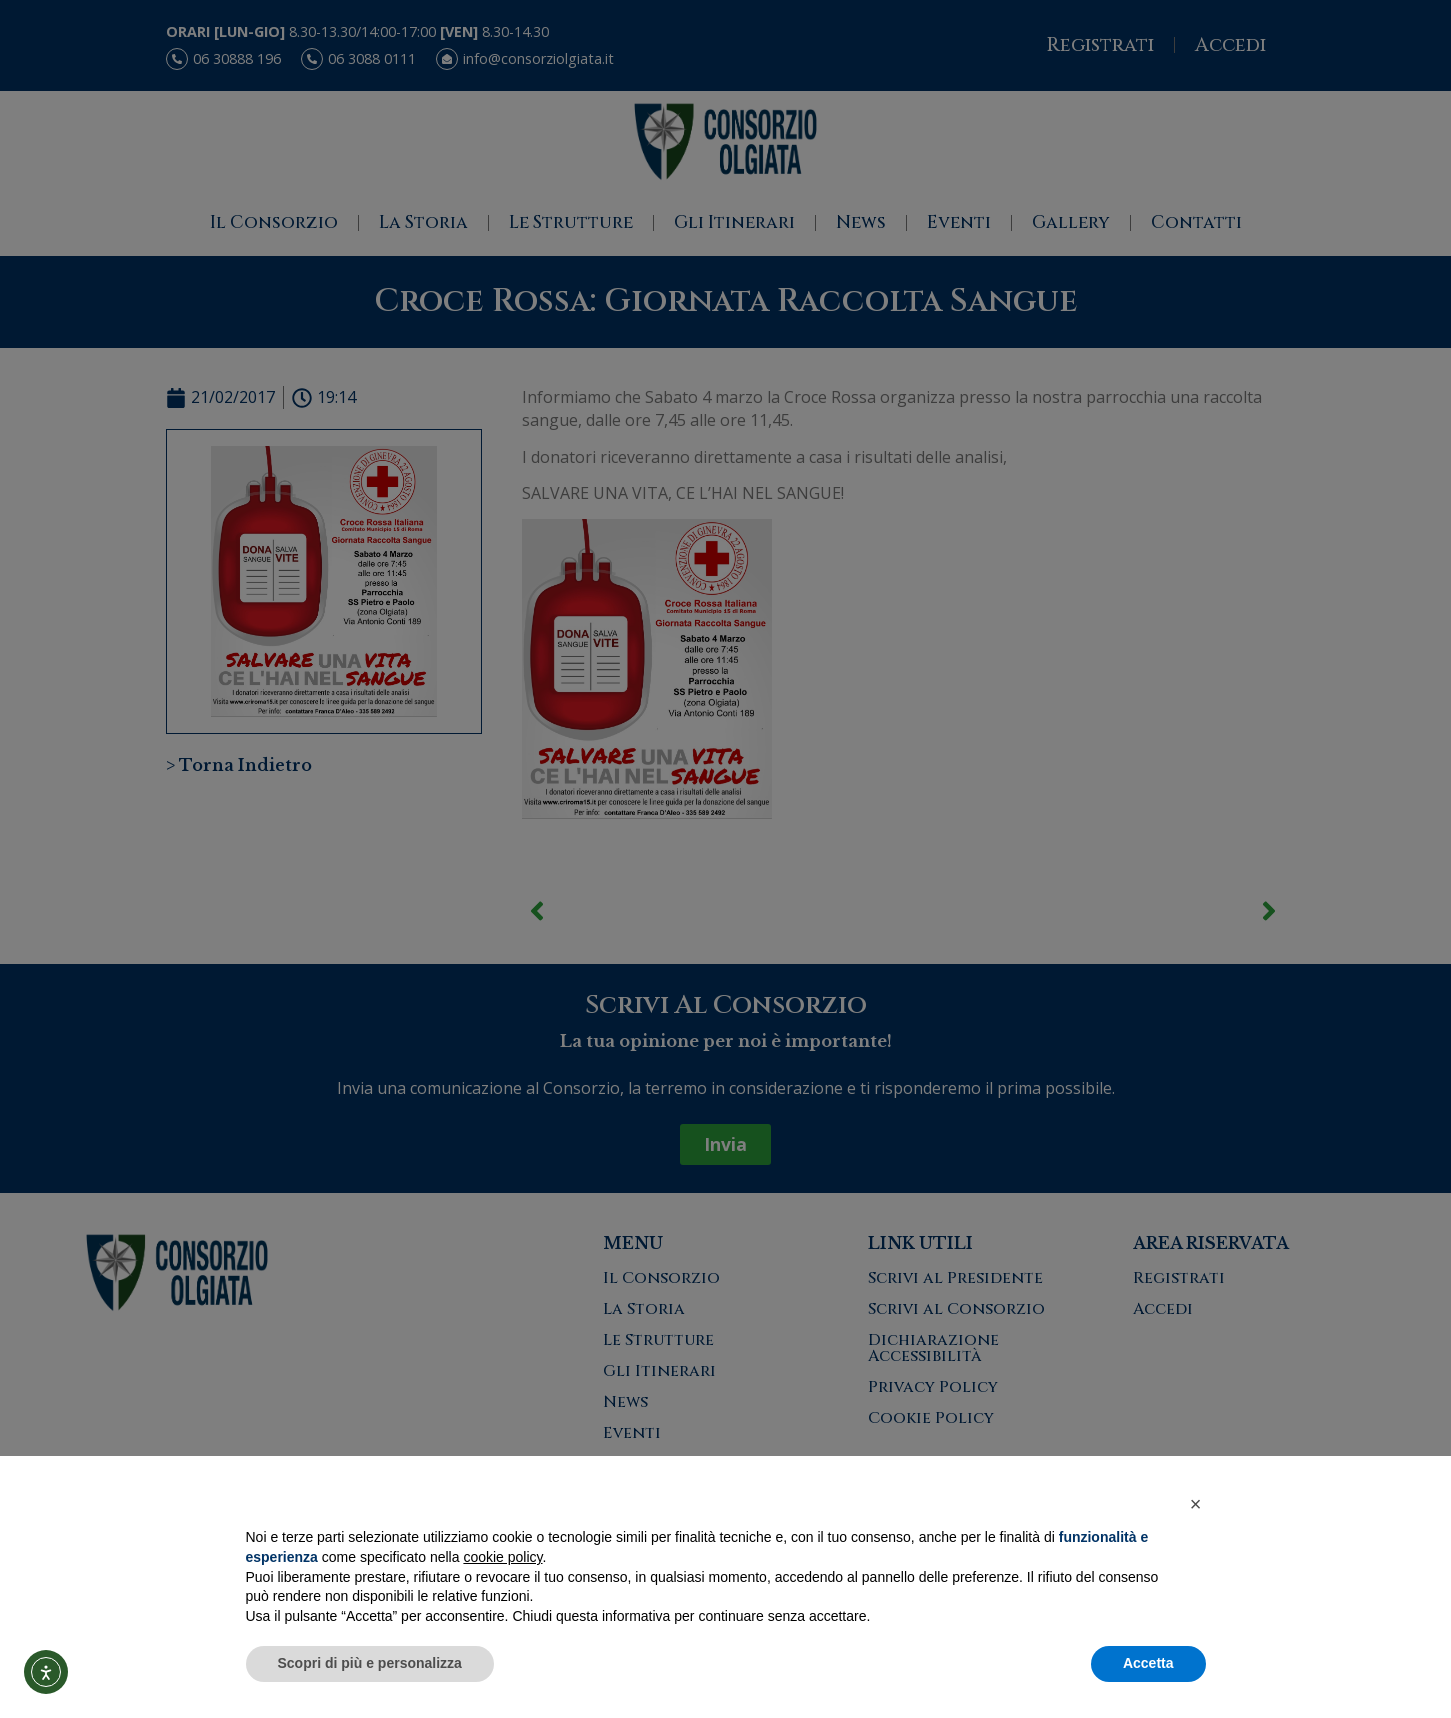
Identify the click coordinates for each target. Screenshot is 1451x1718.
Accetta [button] (1148, 1663)
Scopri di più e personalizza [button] (370, 1663)
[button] (1196, 1504)
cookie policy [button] (502, 1557)
